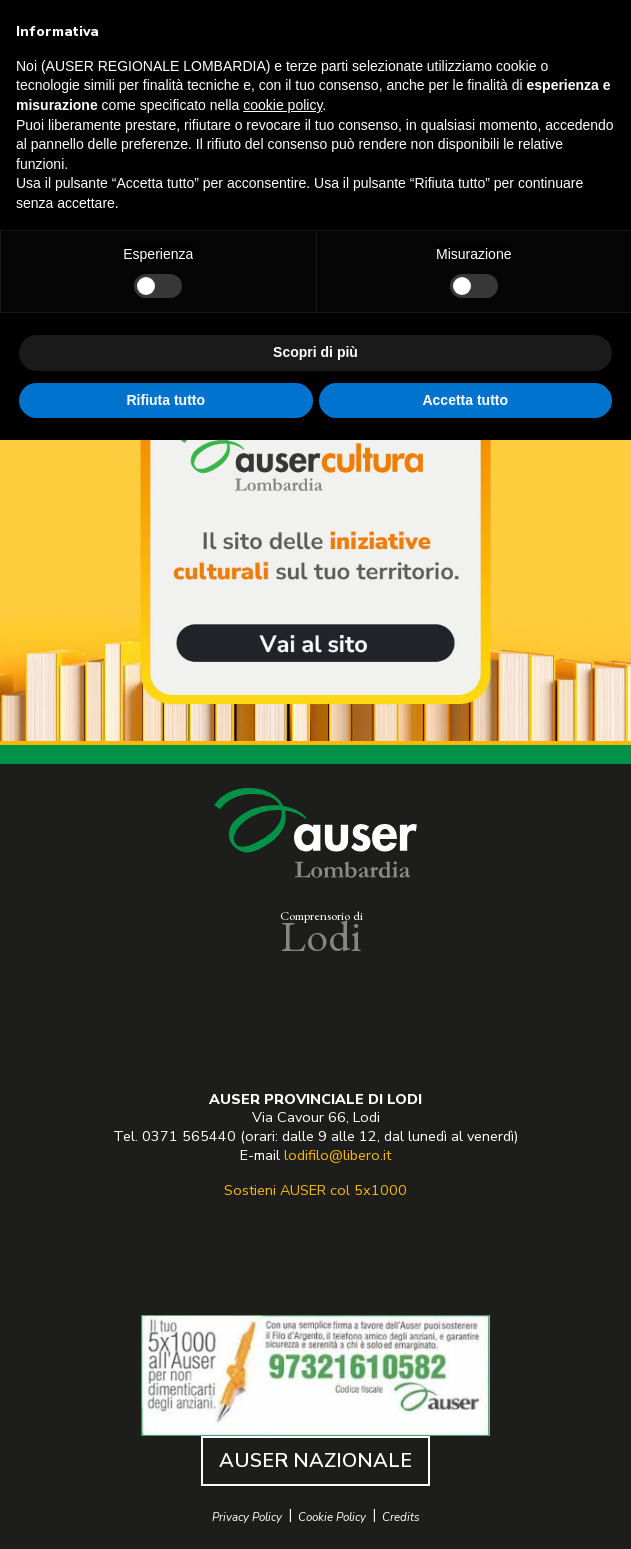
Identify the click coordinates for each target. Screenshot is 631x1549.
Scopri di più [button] (315, 352)
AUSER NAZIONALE (315, 1460)
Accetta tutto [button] (465, 400)
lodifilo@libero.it (337, 1155)
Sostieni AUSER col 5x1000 (315, 1190)
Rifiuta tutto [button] (165, 400)
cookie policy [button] (282, 105)
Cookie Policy (332, 1517)
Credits (401, 1517)
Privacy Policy (247, 1517)
